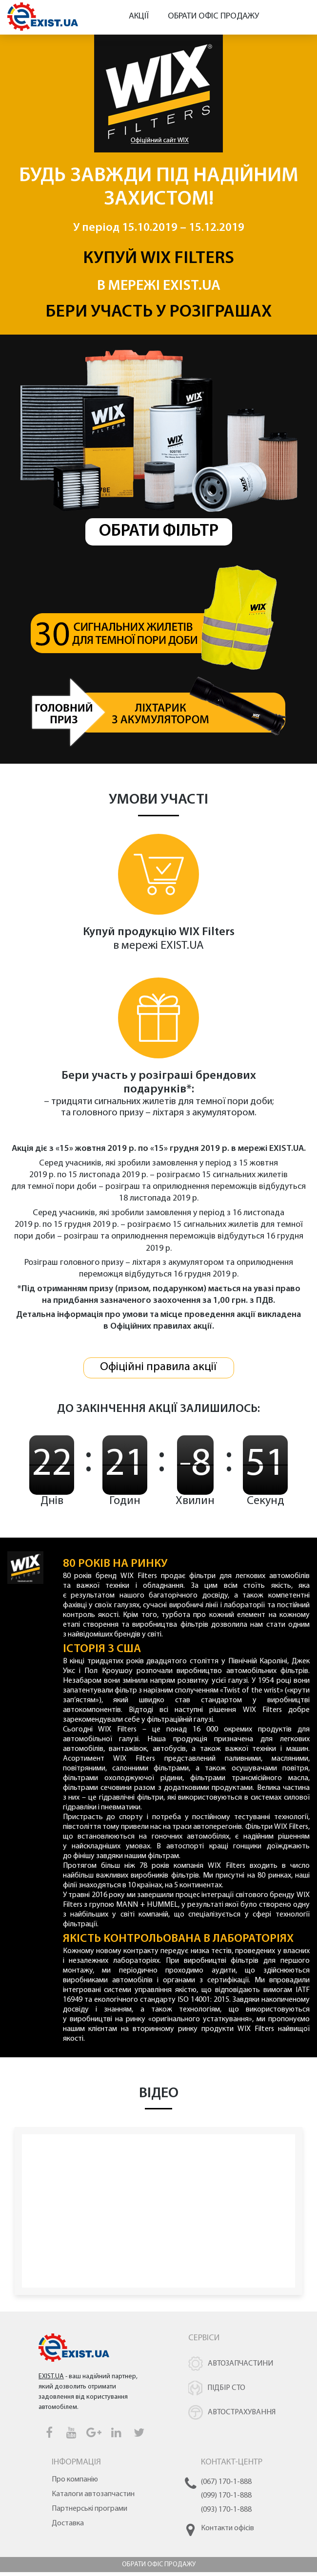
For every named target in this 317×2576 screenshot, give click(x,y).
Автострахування (242, 2416)
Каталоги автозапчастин (93, 2498)
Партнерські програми (89, 2513)
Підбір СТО (226, 2392)
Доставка (68, 2527)
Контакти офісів (227, 2532)
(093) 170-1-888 (226, 2513)
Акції (139, 16)
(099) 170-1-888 (226, 2499)
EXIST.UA (191, 286)
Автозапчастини (240, 2367)
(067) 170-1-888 (226, 2486)
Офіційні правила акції (158, 1371)
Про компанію (75, 2483)
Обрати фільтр (159, 532)
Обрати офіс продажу (213, 16)
